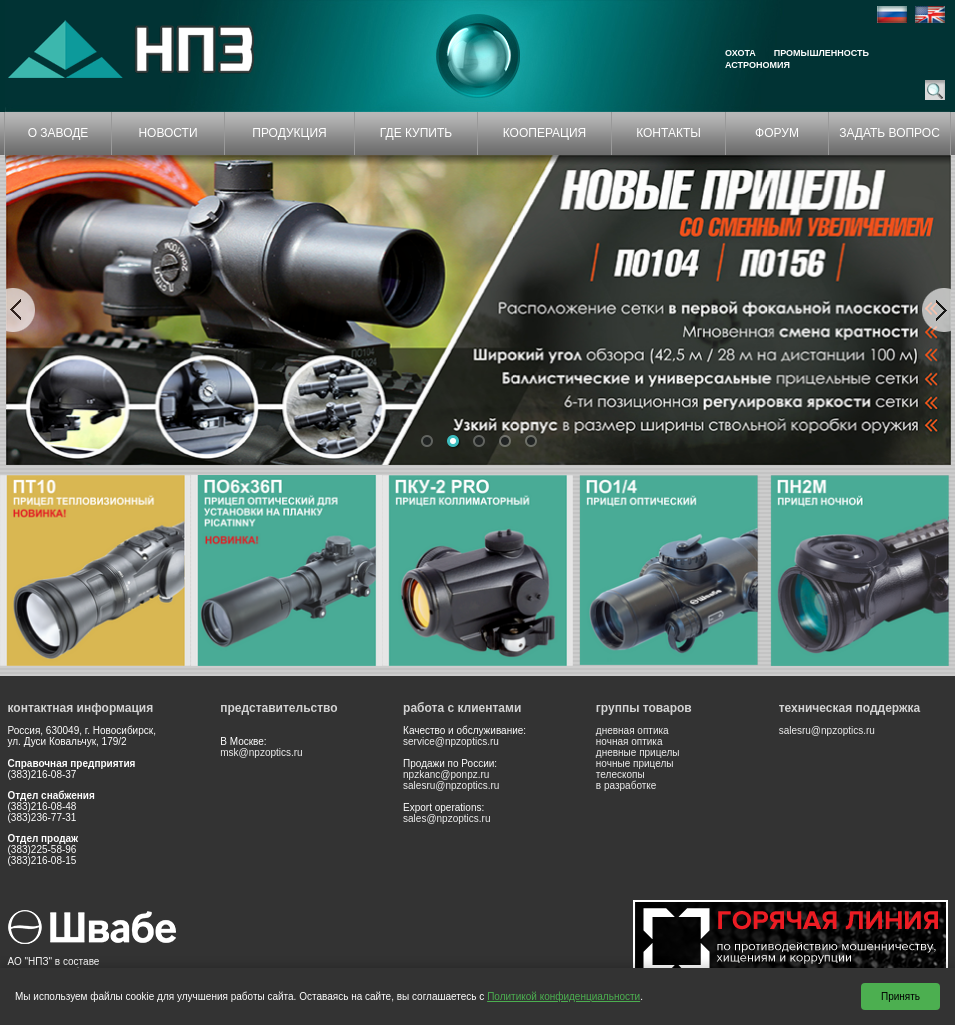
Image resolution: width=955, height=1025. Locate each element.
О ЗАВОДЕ (58, 133)
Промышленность (821, 53)
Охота (740, 53)
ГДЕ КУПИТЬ (416, 133)
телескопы (620, 774)
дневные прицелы (638, 752)
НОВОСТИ (167, 133)
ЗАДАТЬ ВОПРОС (889, 133)
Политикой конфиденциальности (563, 996)
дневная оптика (632, 730)
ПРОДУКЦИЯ (289, 133)
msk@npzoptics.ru (261, 752)
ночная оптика (629, 741)
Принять (900, 996)
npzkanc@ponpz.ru (446, 774)
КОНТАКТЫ (668, 133)
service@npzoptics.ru (451, 741)
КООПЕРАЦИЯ (545, 133)
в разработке (626, 785)
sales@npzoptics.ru (446, 818)
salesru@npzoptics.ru (451, 785)
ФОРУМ (777, 133)
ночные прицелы (635, 763)
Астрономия (757, 65)
